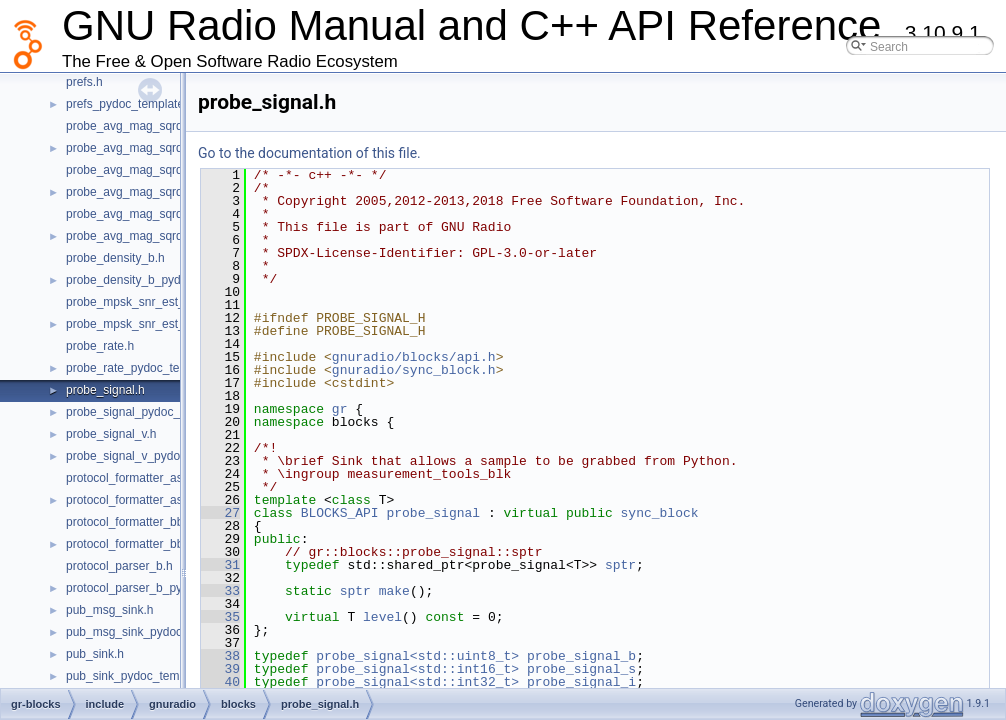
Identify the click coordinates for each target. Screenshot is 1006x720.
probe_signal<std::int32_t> (417, 682)
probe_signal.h (105, 390)
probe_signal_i (581, 682)
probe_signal (433, 513)
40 (220, 682)
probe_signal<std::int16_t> (417, 669)
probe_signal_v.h (111, 434)
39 (220, 669)
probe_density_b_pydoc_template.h (161, 280)
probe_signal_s (581, 669)
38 (220, 656)
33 (220, 591)
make (394, 591)
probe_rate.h (100, 346)
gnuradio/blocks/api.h (414, 357)
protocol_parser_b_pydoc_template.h (165, 588)
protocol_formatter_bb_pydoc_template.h (175, 544)
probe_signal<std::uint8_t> (417, 656)
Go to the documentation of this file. (309, 153)
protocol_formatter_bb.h (129, 522)
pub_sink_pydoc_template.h (140, 676)
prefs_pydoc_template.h (130, 104)
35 (220, 617)
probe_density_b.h (115, 258)
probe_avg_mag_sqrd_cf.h (137, 170)
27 (220, 513)
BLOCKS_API (340, 513)
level (382, 617)
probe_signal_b (581, 656)
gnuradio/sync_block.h (414, 370)
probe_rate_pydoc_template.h (145, 368)
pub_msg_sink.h (109, 610)
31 (220, 565)
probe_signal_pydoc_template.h (151, 412)
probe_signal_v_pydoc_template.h (157, 456)
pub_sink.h (95, 654)
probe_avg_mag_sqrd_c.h (135, 126)
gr (340, 409)
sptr (620, 565)
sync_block (660, 513)
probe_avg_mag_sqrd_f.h (134, 214)
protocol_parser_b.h (119, 566)
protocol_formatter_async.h (138, 478)
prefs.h (84, 82)
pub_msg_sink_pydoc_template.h (155, 632)
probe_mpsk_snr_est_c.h (133, 302)
